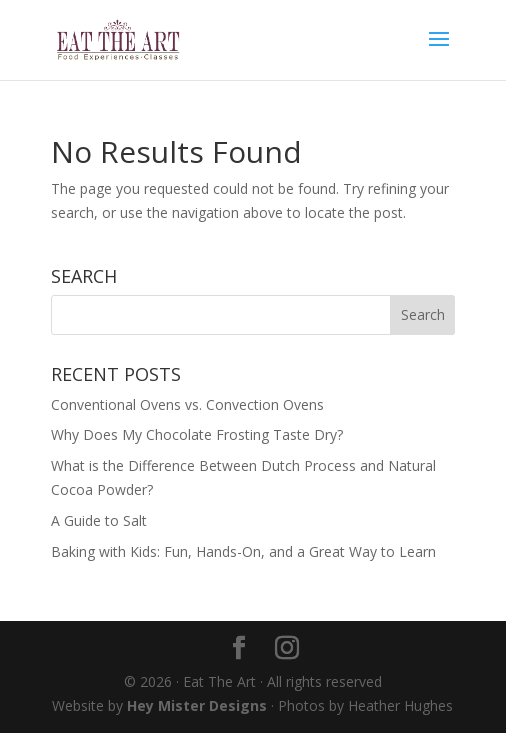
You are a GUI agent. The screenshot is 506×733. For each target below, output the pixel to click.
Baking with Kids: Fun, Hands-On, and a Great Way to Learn (243, 551)
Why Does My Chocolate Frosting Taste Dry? (197, 434)
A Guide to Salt (99, 520)
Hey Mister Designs (197, 705)
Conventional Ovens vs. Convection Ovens (187, 404)
